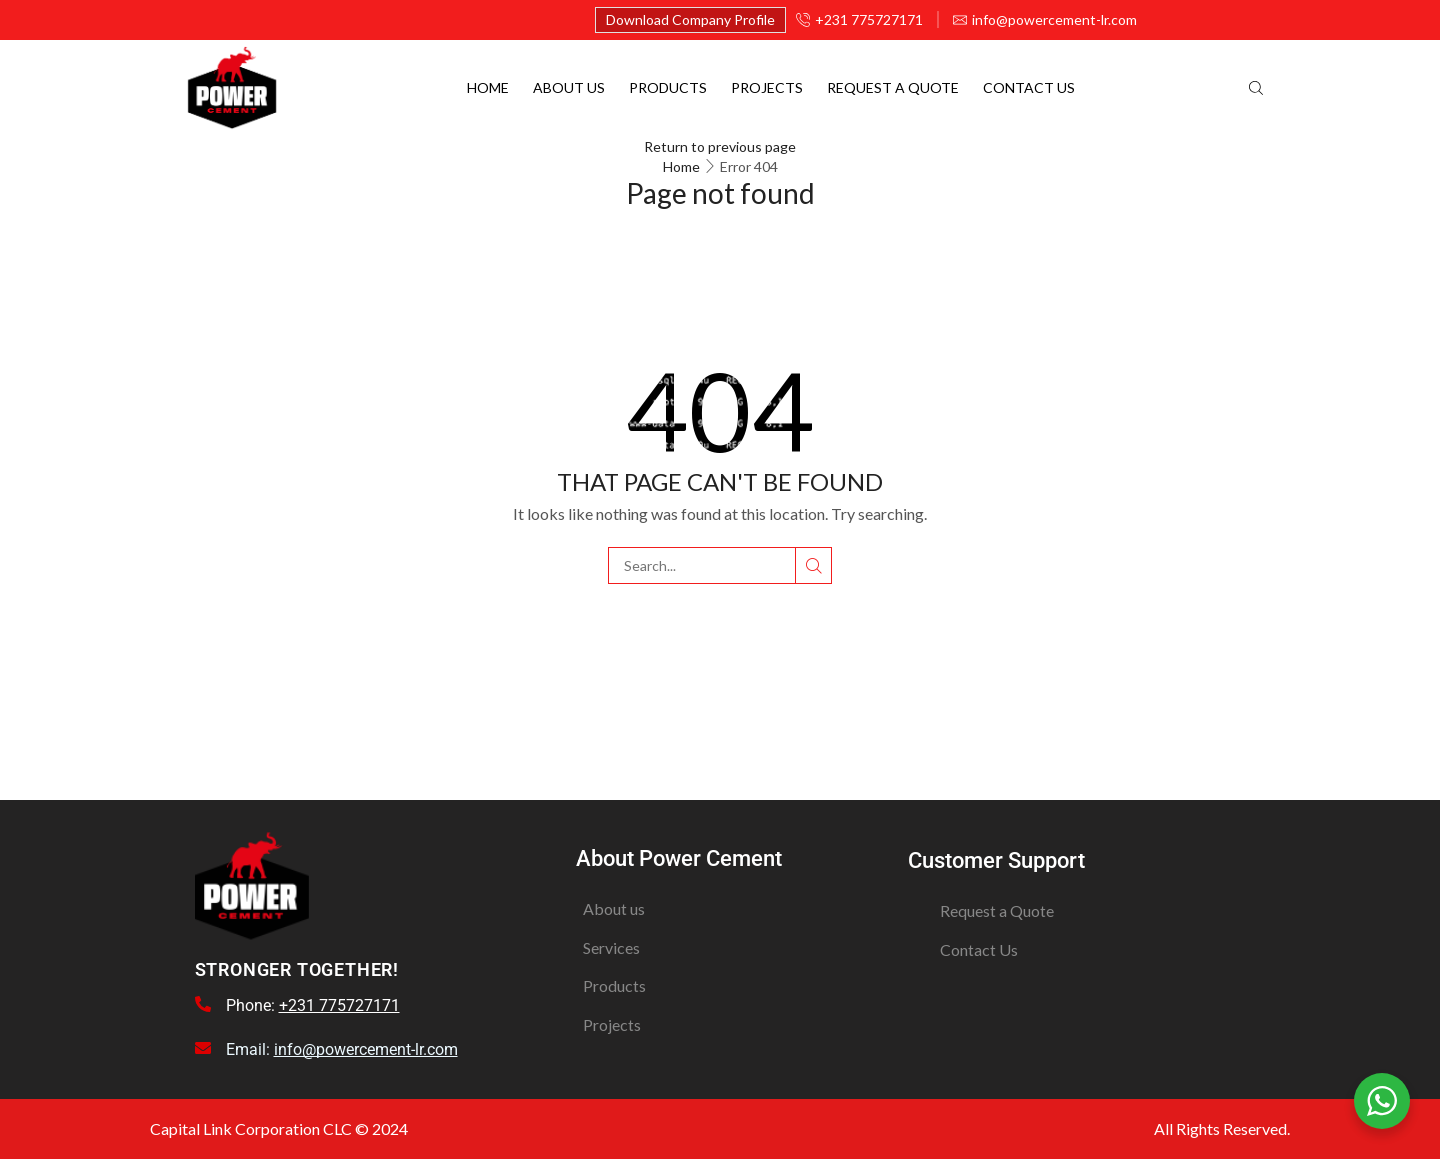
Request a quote (893, 87)
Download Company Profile (690, 19)
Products (668, 87)
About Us (569, 87)
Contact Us (1029, 87)
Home (488, 87)
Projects (767, 87)
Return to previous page (720, 146)
